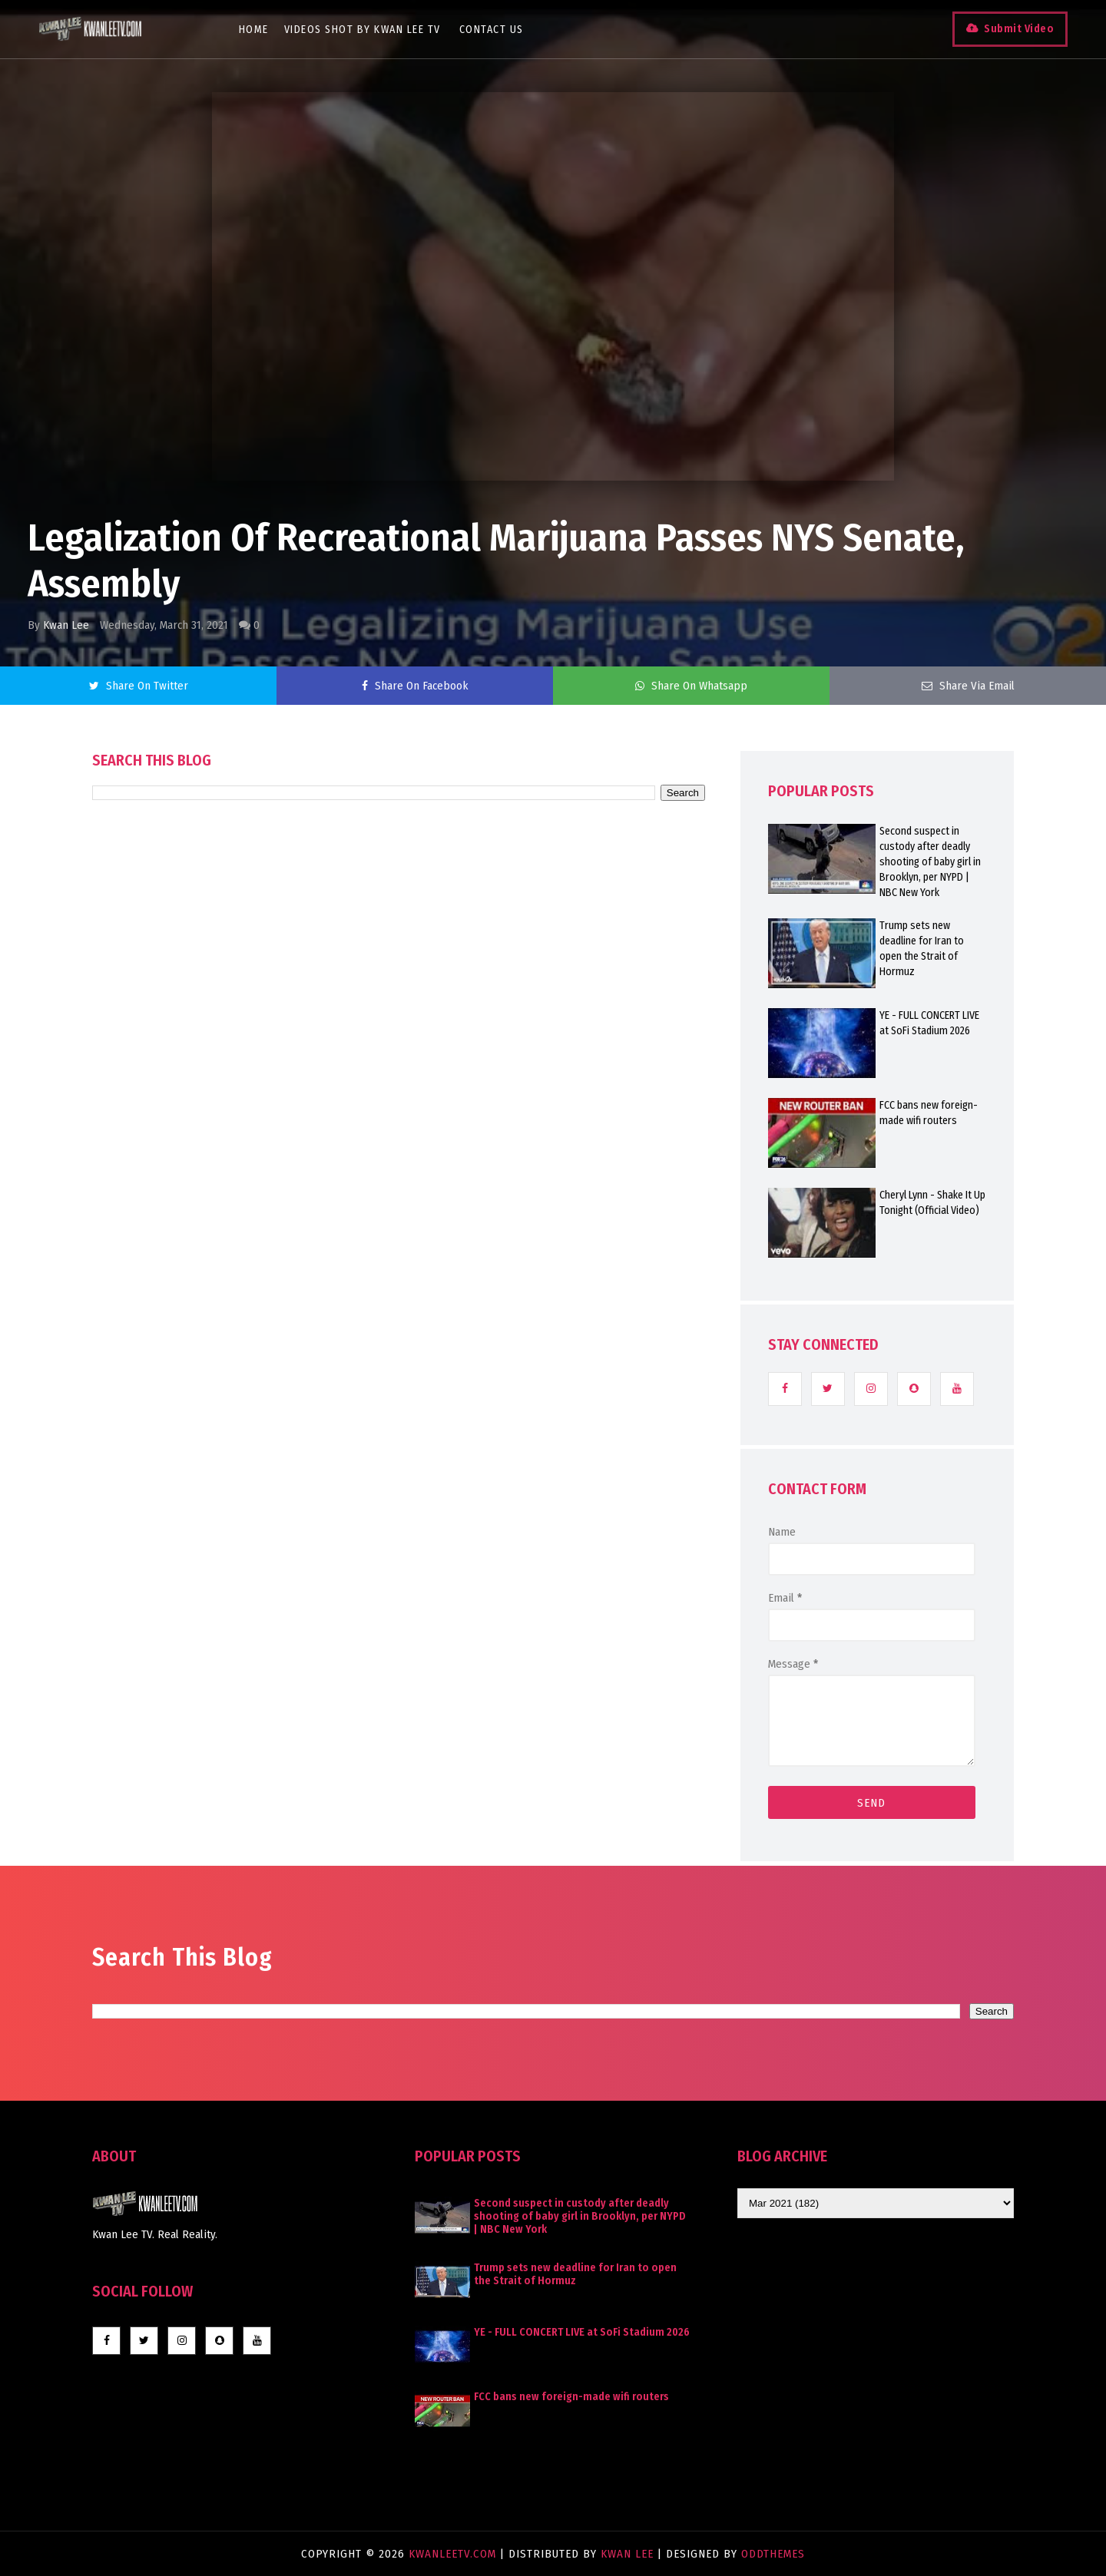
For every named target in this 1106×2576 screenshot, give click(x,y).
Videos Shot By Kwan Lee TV (362, 29)
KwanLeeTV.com (454, 2554)
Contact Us (491, 29)
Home (254, 29)
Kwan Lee (66, 625)
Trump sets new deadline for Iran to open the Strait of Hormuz (921, 948)
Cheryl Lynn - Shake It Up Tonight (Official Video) (932, 1203)
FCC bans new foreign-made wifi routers (928, 1113)
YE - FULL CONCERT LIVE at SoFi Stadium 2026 (929, 1023)
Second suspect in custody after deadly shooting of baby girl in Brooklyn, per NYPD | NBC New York (930, 862)
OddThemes (773, 2554)
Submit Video (1019, 28)
